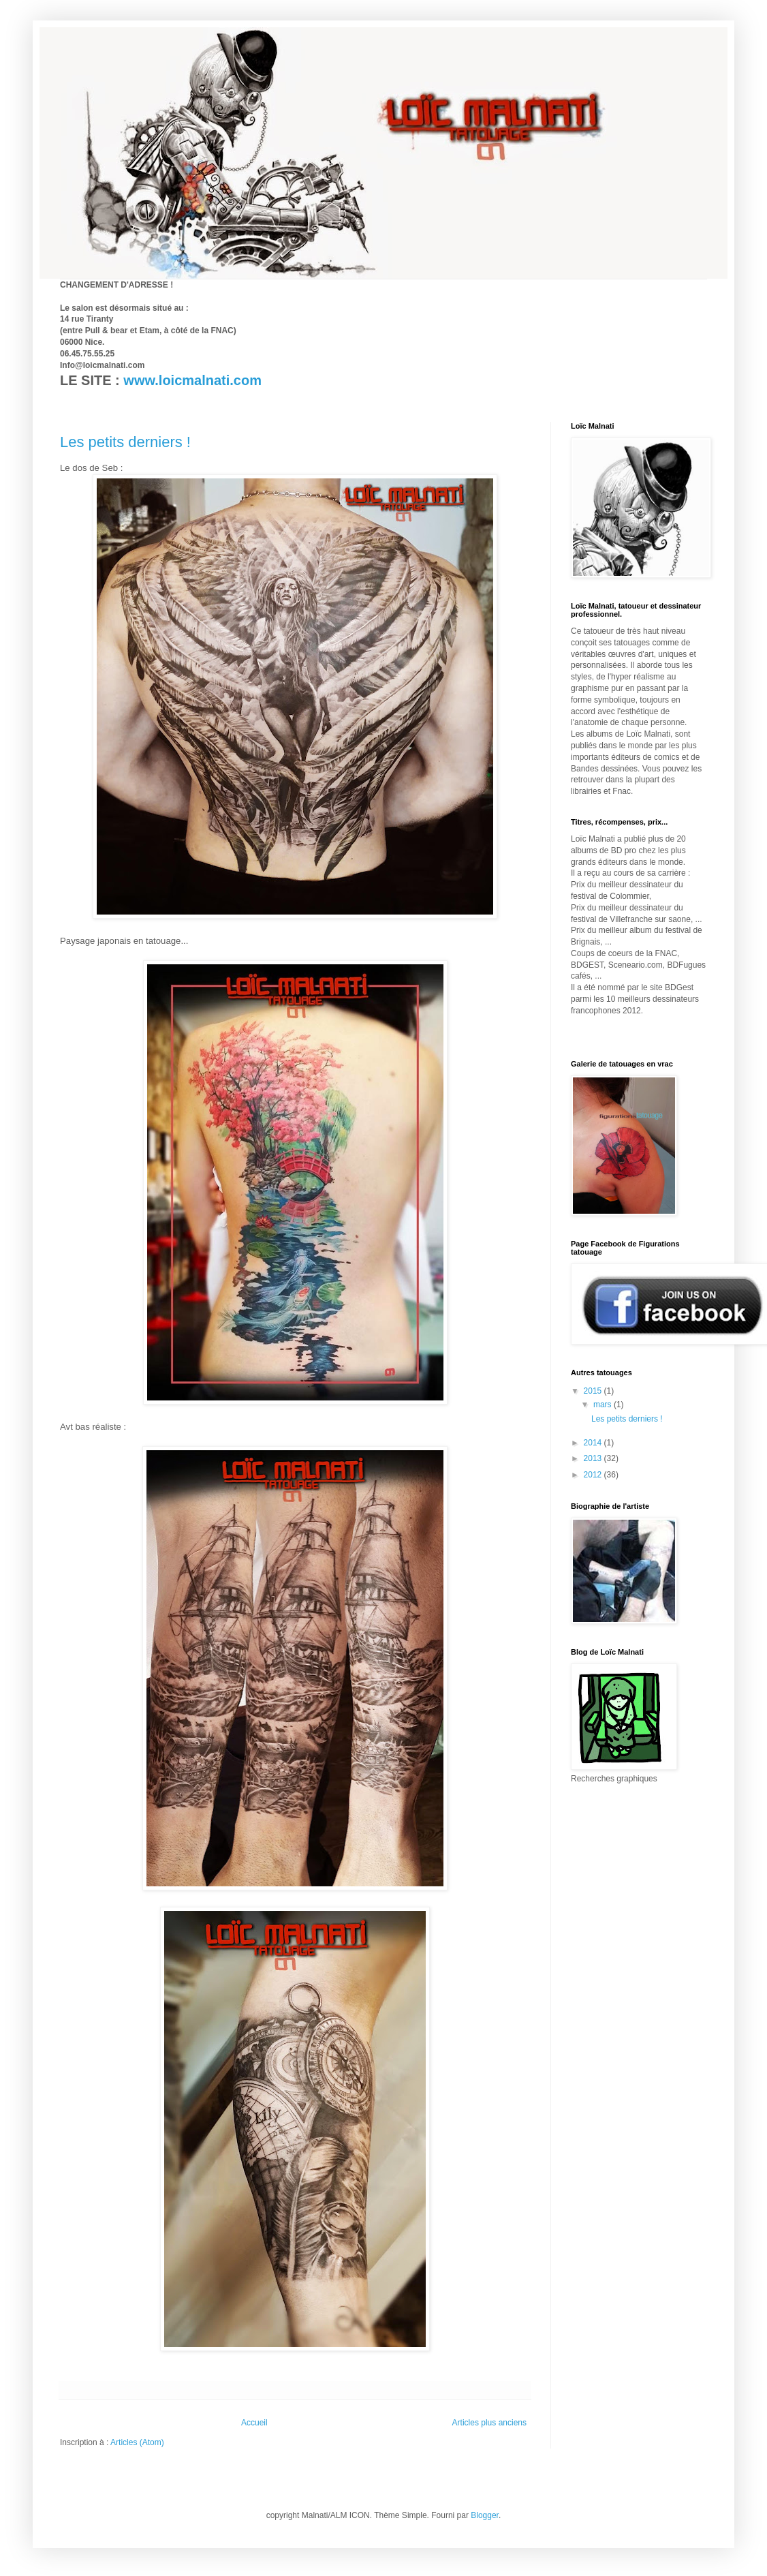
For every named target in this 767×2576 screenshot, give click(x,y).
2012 (594, 1474)
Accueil (254, 2422)
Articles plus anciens (489, 2422)
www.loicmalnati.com (192, 380)
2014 (594, 1442)
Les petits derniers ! (125, 441)
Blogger (485, 2515)
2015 (594, 1391)
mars (603, 1404)
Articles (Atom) (137, 2442)
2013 (594, 1458)
